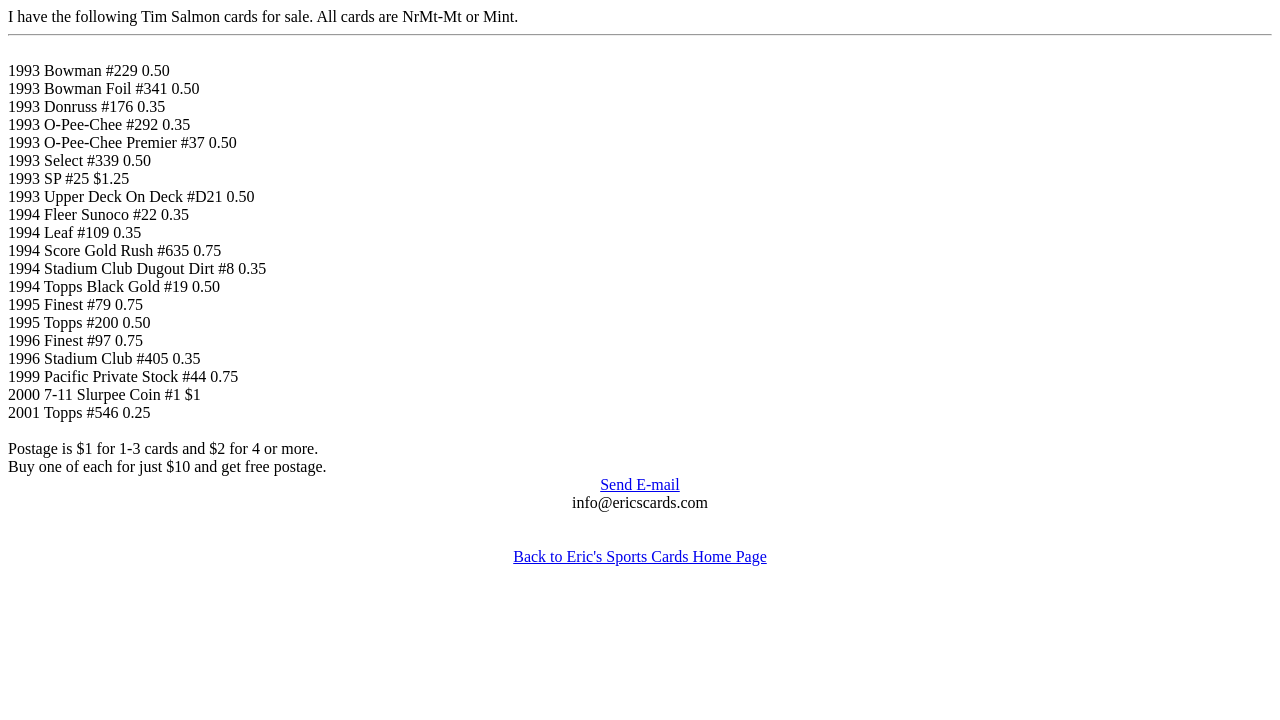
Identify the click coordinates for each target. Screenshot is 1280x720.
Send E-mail (640, 484)
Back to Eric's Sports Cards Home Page (640, 556)
